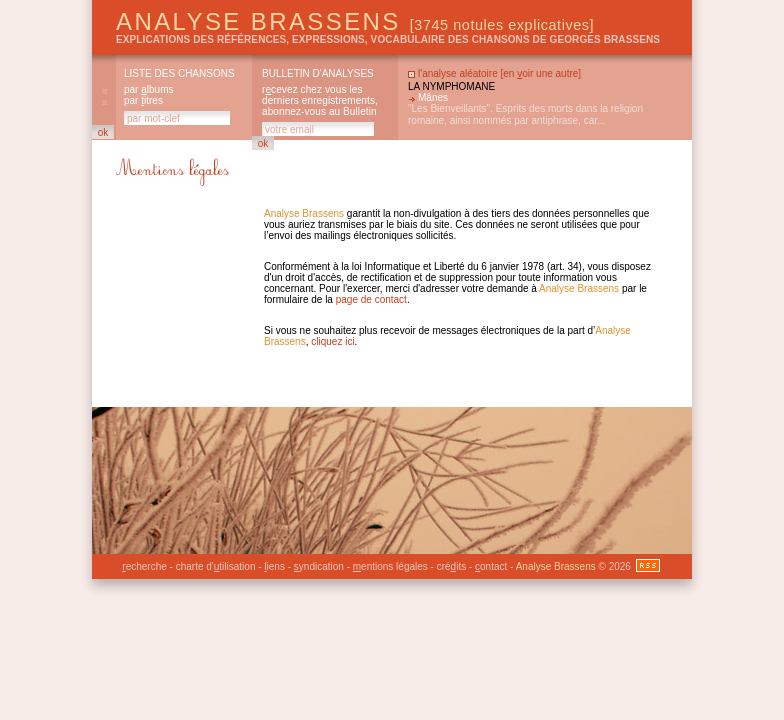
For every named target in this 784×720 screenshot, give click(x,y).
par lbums (148, 89)
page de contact (371, 299)
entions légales (390, 566)
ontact (491, 566)
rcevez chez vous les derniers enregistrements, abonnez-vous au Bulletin (320, 100)
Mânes (433, 97)
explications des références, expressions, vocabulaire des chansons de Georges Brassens (388, 39)
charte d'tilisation (216, 566)
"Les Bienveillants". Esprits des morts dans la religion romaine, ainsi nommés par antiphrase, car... (525, 114)
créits (451, 566)
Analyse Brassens (355, 21)
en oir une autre (540, 73)
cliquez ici (332, 341)
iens (274, 566)
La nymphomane (451, 86)
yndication (319, 566)
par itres (143, 100)
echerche (144, 566)
